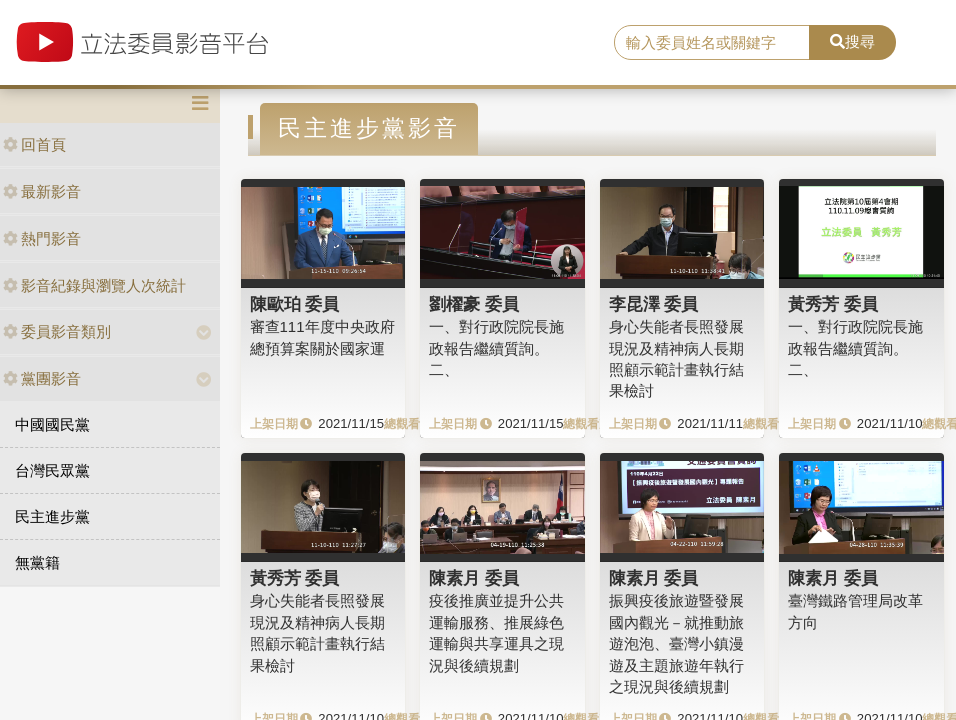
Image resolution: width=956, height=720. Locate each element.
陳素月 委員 (474, 578)
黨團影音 (42, 378)
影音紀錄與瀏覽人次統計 (94, 285)
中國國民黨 (52, 424)
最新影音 (42, 191)
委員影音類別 (57, 331)
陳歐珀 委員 (295, 304)
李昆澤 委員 (654, 304)
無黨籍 (37, 562)
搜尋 (852, 41)
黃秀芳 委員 (833, 304)
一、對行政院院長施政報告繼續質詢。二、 (496, 348)
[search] (712, 43)
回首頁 (34, 144)
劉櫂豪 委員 (474, 304)
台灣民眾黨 (52, 470)
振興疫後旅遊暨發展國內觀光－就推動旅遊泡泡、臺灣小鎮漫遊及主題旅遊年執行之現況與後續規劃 (676, 643)
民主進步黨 (52, 516)
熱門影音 (42, 238)
